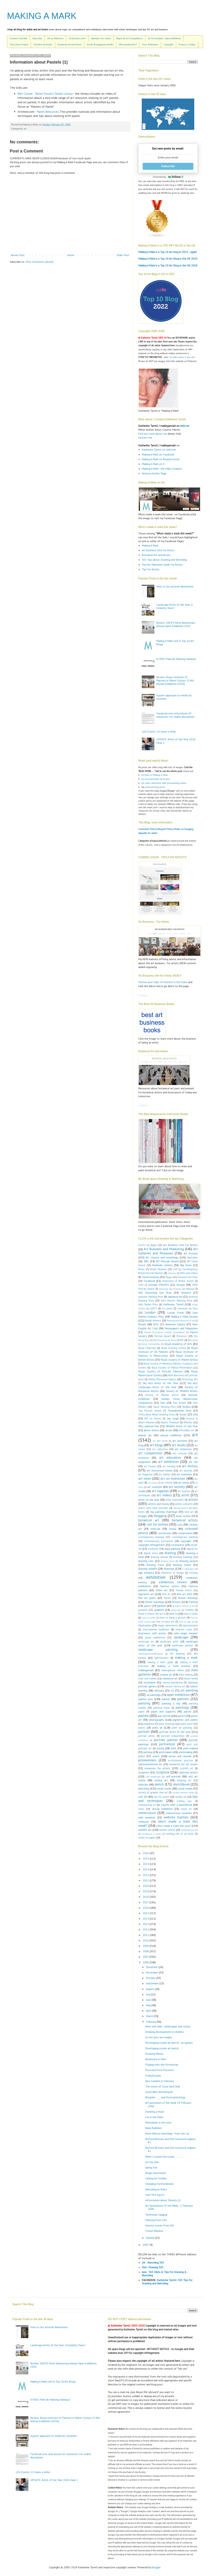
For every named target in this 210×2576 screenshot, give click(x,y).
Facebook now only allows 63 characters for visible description (175, 715)
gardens (161, 1605)
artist (185, 1495)
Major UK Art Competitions (129, 38)
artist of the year (148, 1499)
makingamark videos (172, 1670)
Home (70, 255)
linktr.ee (184, 425)
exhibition (156, 1577)
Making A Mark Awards (184, 1316)
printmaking (185, 1752)
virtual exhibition (162, 1809)
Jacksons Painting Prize (150, 1296)
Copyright (168, 44)
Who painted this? (128, 44)
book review (183, 1516)
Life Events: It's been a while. (159, 731)
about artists (151, 1430)
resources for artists (157, 1768)
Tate (162, 1402)
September (152, 1983)
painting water (161, 1707)
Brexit (141, 1269)
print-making (190, 1748)
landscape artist (169, 1641)
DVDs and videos (189, 1273)
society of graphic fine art (153, 1792)
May (148, 2005)
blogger (142, 1516)
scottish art (186, 1768)
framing (193, 1602)
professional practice (180, 1760)
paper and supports (163, 1711)
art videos (164, 1495)
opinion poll (145, 1699)
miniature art (170, 1678)
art (25, 128)
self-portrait (173, 1776)
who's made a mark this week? (168, 1823)
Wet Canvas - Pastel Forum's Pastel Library (45, 94)
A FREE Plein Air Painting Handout (176, 659)
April (149, 2010)
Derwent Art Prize (188, 1277)
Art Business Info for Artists (158, 550)
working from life (189, 1830)
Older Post (123, 255)
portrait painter (165, 1740)
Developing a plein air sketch (162, 2048)
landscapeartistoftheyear (150, 1653)
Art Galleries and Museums (168, 1251)
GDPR (140, 1284)
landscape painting (158, 1649)
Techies (186, 1406)
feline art (162, 1590)
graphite (159, 1609)
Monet (142, 1324)
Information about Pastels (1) (163, 2200)
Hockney (177, 1288)
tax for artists (161, 1796)
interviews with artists (152, 1633)
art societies (154, 1487)
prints (141, 1756)
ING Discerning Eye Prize (155, 1292)
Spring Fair (151, 2167)
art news (144, 1478)
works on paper (146, 1837)
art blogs (156, 1445)
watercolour (147, 1813)
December (152, 1967)
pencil (181, 1716)
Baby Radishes (153, 2128)
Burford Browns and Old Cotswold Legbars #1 (170, 2149)
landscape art (146, 1641)
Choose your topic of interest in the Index (162, 982)
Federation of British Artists (178, 1281)
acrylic (169, 1430)
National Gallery (175, 1324)
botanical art (148, 1520)
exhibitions (144, 1586)
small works (164, 1788)
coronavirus (177, 1545)
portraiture (167, 1744)
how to (173, 1613)
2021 (146, 1880)
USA (195, 1414)
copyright (186, 1541)
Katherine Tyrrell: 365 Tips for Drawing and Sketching (167, 2281)
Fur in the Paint (154, 2117)
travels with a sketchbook (176, 1804)
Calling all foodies (156, 2178)
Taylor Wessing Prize (164, 1406)
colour (172, 1528)
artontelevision (180, 1508)
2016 (146, 1907)
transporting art (147, 1804)
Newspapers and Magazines (181, 1328)
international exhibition (156, 1629)
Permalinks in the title (158, 2122)
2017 (146, 1902)
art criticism (180, 1453)
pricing (160, 1748)
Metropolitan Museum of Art (181, 1320)
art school (166, 1482)
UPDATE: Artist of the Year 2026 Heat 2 (175, 740)
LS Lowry (167, 1308)
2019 (146, 1891)
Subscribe (37, 38)
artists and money (158, 1504)
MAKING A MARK (41, 16)
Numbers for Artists (101, 38)
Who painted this (148, 1426)
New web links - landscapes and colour (167, 2026)
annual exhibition (171, 1435)
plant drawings (167, 1723)
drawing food (167, 1561)
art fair (193, 1462)
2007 (146, 1956)
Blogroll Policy (165, 829)
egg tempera (146, 1572)
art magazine (145, 1474)
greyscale (176, 1610)
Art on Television (55, 38)
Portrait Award (162, 1336)
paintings (182, 1707)
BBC (146, 1261)
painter (166, 1699)
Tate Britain (179, 1402)
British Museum (158, 1269)
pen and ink (164, 1716)
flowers (176, 1602)
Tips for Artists (150, 569)
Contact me (145, 437)
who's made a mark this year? (173, 1825)
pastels (143, 1715)
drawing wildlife (147, 1568)
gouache (143, 1609)
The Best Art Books (43, 44)
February (151, 2021)
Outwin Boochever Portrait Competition (164, 1332)
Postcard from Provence (159, 2070)
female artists (184, 1590)
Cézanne (172, 1273)
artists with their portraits (153, 1508)
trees (141, 1809)
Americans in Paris (155, 2059)
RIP (182, 1340)
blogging (160, 1515)
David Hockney (150, 1277)
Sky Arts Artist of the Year (160, 1383)
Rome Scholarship (151, 1344)
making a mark (186, 1657)
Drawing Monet (154, 2053)
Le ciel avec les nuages (158, 2037)
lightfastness (161, 1657)
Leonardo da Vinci (188, 1308)
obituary (159, 1690)
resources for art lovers (183, 1764)
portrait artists (146, 1736)
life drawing (177, 1653)
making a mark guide (160, 1662)
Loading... (143, 995)
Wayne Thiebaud (170, 1422)
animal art (145, 1435)
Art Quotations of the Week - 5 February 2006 (168, 2207)
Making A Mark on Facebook (158, 454)
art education (170, 1457)
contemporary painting (185, 1537)
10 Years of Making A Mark (154, 775)
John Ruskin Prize (148, 1304)
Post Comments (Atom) (39, 261)
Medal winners (153, 1320)
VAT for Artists (152, 1418)
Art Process (191, 1253)
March (150, 2016)
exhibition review (173, 1582)
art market (164, 1474)
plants (141, 1727)
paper (141, 1711)
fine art (166, 1594)
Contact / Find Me (18, 38)
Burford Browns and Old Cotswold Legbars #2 (170, 2140)
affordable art (186, 1430)
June (149, 1999)
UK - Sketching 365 (153, 2262)
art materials (184, 1474)
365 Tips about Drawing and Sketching (164, 559)
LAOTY (153, 1308)
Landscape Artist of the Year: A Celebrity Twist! (174, 606)
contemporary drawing (151, 1537)
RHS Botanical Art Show (164, 1340)
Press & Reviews (150, 44)
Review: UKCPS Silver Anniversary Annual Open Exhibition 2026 (175, 624)
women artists (167, 1830)
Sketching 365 (190, 1379)
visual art (186, 1809)
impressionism (190, 1625)
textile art (181, 1796)
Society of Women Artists (162, 1395)
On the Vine (152, 2162)
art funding (169, 1466)
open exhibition (178, 1694)
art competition (150, 1453)
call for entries (157, 1524)
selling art (161, 1780)
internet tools (184, 1629)
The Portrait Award (149, 1410)
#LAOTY (142, 1245)
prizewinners (147, 1760)
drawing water (182, 1565)
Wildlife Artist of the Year (182, 1426)
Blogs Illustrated (155, 2173)
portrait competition (172, 1736)
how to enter (148, 1617)
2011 (146, 1935)
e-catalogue (188, 1568)
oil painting (189, 1690)
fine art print (184, 1594)
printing (148, 1752)
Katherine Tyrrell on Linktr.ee (159, 449)
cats (180, 1524)
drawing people (188, 1561)
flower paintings (154, 1602)
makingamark (146, 1670)
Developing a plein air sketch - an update (169, 2042)
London (150, 1312)
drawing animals (159, 1557)
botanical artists (185, 1520)
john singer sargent (186, 1633)
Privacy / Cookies (187, 44)
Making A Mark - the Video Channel (162, 468)
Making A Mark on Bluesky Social (160, 459)
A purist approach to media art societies (174, 697)
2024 (146, 1864)
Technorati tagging (156, 2214)
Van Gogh (173, 1418)
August (150, 1989)
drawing (170, 1553)
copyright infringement (151, 1545)
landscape (181, 1637)
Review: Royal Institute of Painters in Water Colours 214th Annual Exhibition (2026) (175, 680)
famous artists (169, 1586)
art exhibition (168, 1461)
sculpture (162, 1772)
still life (143, 1796)
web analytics (147, 1817)
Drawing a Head (154, 2111)
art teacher (184, 1491)
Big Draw (186, 1265)
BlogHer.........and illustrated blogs (165, 2097)
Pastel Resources (48, 112)
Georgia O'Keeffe (158, 1284)
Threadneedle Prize (179, 1410)
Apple (153, 1245)
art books (179, 1445)
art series (183, 1482)
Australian (192, 1257)
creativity (153, 1548)
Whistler (188, 1422)
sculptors (143, 1772)
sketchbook (181, 1784)
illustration (144, 1625)
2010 (146, 1940)
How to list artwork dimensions (175, 586)
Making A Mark (150, 545)
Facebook (149, 1281)
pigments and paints (185, 1719)
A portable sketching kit (159, 2092)
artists (193, 1499)
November (152, 1972)
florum (167, 1598)
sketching (143, 1788)
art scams (153, 1482)
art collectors (183, 1449)
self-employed (153, 1776)
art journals (185, 1470)
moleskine (150, 1682)
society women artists (183, 1792)
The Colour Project (19, 44)
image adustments (168, 1625)
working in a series (151, 1833)
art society (177, 1486)
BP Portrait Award (167, 1261)
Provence (182, 1336)
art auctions (179, 1440)
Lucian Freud (175, 1312)
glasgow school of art (183, 1605)
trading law (184, 1801)
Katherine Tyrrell (173, 1304)
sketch (159, 1784)
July (148, 1994)
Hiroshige (164, 1288)
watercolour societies (179, 1813)
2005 (146, 2244)
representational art (150, 1764)
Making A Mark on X (153, 464)
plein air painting (182, 1727)
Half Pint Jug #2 (154, 2194)
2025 (146, 1858)
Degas (169, 1277)
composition (185, 1533)
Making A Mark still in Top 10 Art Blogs (175, 642)
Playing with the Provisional (161, 2064)
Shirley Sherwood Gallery (162, 1379)
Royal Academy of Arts (178, 1344)
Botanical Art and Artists (70, 44)
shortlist (143, 1784)
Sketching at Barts (156, 2189)
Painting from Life (156, 2220)
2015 (146, 1913)
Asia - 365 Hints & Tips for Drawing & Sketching (164, 2273)
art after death (160, 1440)
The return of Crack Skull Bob (162, 2086)
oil (172, 1690)
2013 (146, 1924)
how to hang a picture (173, 1617)
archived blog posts (155, 787)
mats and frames (147, 1678)
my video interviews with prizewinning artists (163, 783)
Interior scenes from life (159, 2225)
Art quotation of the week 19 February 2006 (168, 2104)
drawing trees (155, 1565)
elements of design (172, 1572)
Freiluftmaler (153, 2075)
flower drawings (188, 1598)
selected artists (188, 1772)
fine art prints (147, 1598)
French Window (154, 2231)
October (151, 1978)
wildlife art (145, 1830)
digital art (192, 1548)
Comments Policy (147, 829)
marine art (166, 1674)
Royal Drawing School (173, 1348)
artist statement (175, 1499)
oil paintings (153, 1695)
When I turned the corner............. (164, 2156)
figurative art (146, 1594)
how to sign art (186, 1621)
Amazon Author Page (154, 473)
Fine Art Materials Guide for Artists (162, 564)
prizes (156, 1756)
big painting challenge (163, 1511)
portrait (144, 1731)
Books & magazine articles (100, 44)
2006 (146, 1962)
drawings (169, 1568)
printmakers (166, 1752)
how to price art (165, 1621)
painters (183, 1699)
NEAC (156, 1324)
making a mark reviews (173, 1666)
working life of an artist (180, 1833)
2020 (146, 1886)
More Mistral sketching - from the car (167, 2133)
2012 (146, 1929)
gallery (147, 1605)
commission (165, 1533)
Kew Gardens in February (159, 2081)
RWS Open (193, 1340)
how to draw (191, 1613)
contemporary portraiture (158, 1541)
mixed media (191, 1678)
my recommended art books (155, 779)
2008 (146, 1951)
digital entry (151, 1553)
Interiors (186, 1292)
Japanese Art (175, 1296)
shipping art (184, 1780)
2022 (146, 1875)
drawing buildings (182, 1557)
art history (190, 1466)
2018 (146, 1896)
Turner (183, 1414)
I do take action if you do (181, 357)
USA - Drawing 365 (152, 2267)
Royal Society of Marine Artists (179, 1359)
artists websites (184, 1504)
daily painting (172, 1548)
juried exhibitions (155, 1637)
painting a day (171, 1703)
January (150, 2237)
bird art (189, 1511)
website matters (176, 1817)
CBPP (175, 1269)
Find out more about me (152, 433)
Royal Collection (147, 1348)
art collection (160, 1449)
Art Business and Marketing (164, 1249)
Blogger (155, 2567)
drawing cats (146, 1561)
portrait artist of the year (175, 1731)
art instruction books (159, 1470)
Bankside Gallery (162, 1265)
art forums (150, 1466)
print (173, 1748)
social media (185, 1788)
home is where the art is (151, 1613)
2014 (146, 1918)
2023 (146, 1869)
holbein (190, 1609)
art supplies (160, 1491)
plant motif (186, 1723)
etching (193, 1572)
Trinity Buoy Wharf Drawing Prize (156, 1414)
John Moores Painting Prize (176, 1300)
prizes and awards (180, 1756)
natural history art (175, 1686)
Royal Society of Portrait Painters (160, 1371)
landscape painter (182, 1645)
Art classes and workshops (162, 1257)
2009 (146, 1946)
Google (180, 1284)
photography (156, 1719)
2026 (146, 1853)
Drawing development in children (164, 2032)
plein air (157, 1727)
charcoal (155, 1528)
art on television (172, 1478)
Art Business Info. (77, 38)
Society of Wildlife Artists (182, 1391)
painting (144, 1703)
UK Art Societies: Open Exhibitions (164, 38)
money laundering (173, 1682)
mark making (185, 1674)
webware (143, 1821)
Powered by (168, 176)
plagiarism (149, 1723)
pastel (187, 1711)
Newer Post (18, 255)
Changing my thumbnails (159, 2183)
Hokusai (190, 1288)
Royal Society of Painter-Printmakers (172, 1367)
